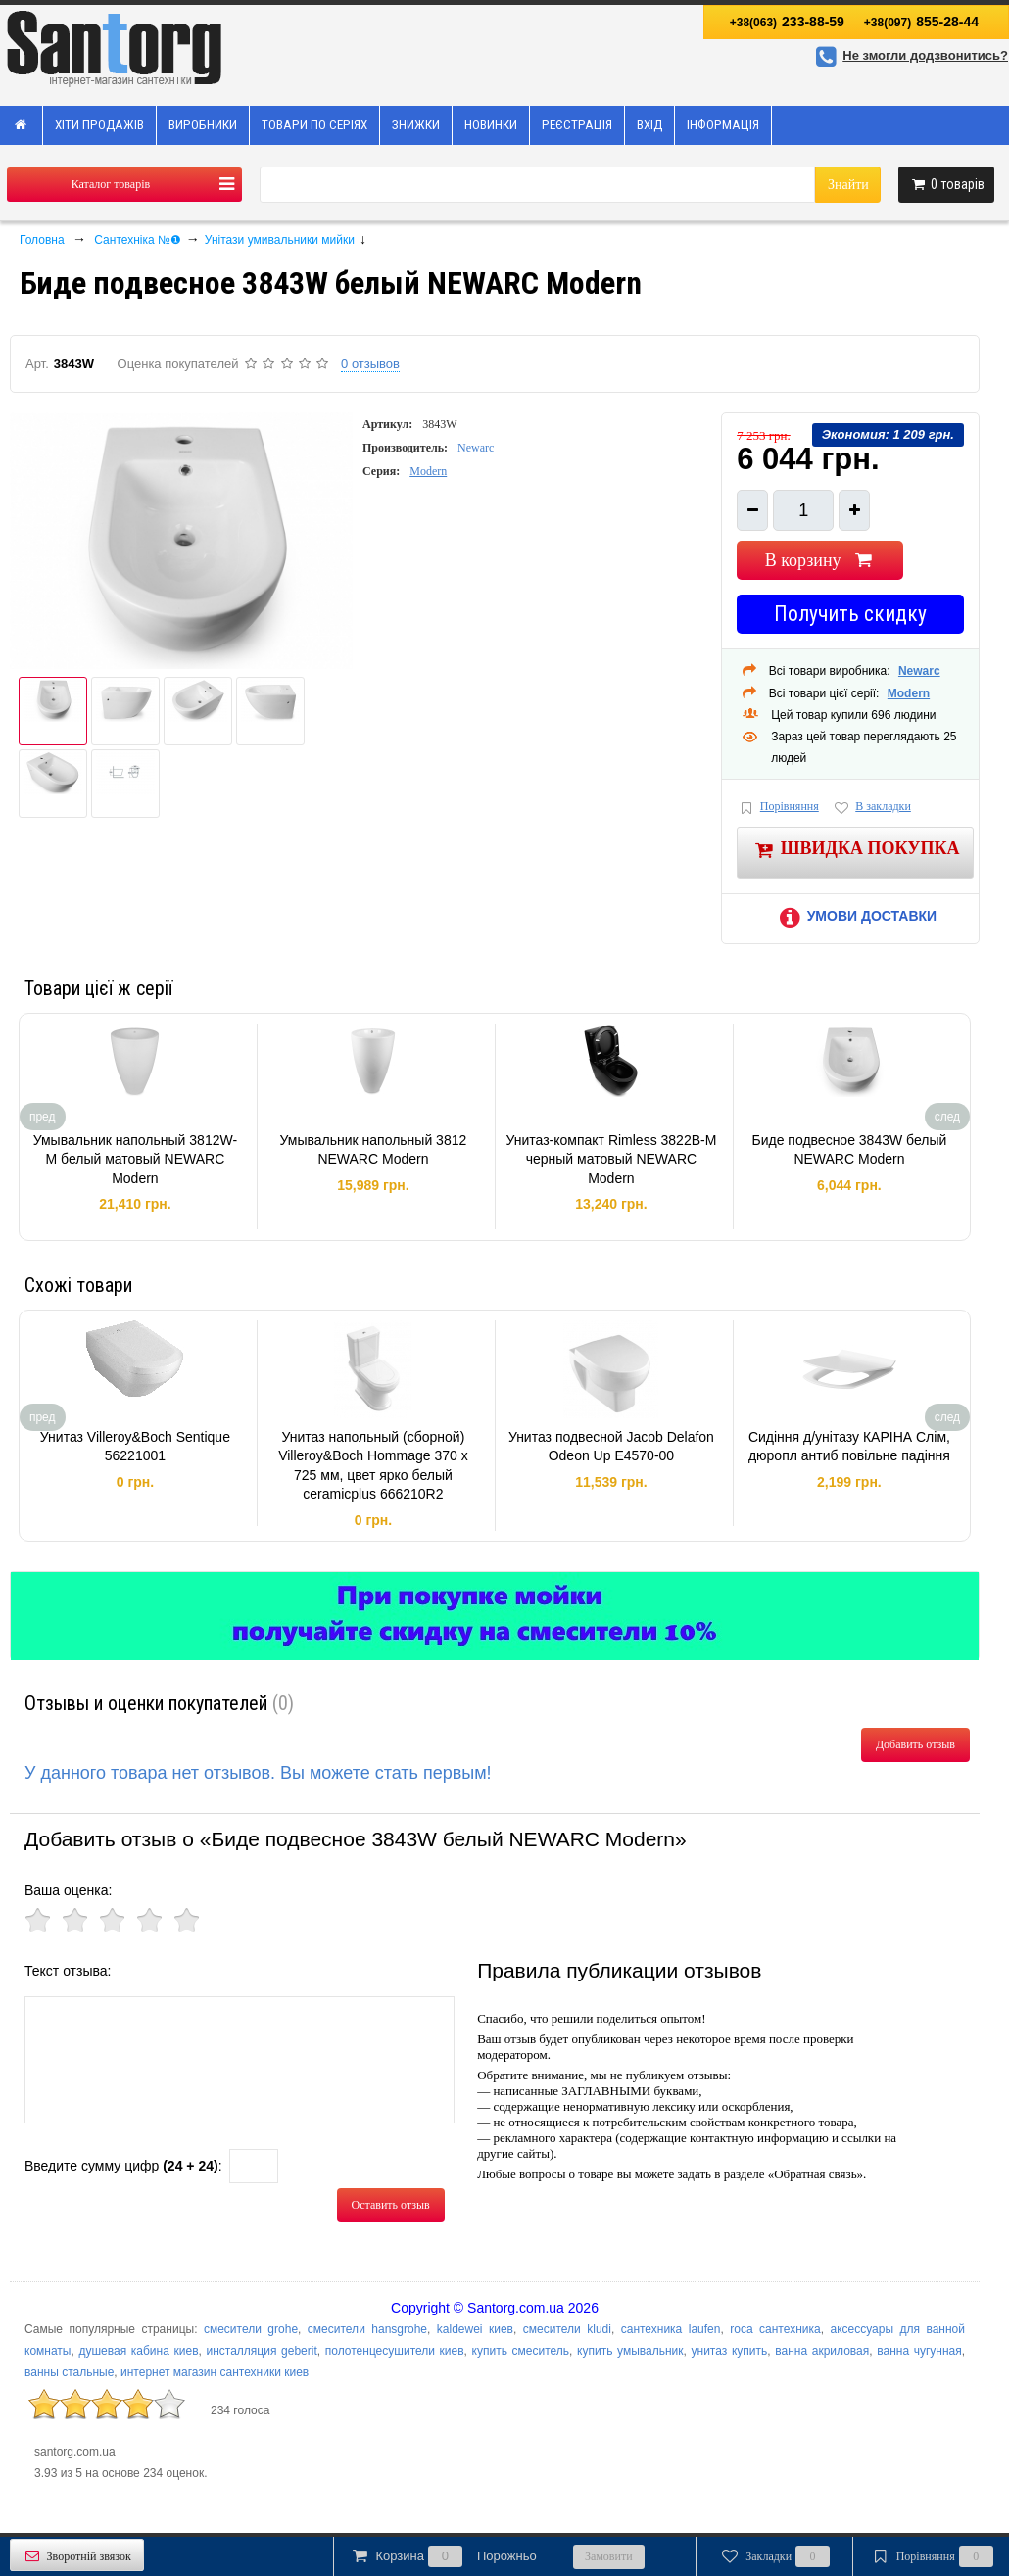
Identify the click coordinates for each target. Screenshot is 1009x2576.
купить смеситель (521, 2351)
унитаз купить (730, 2351)
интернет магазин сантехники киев (214, 2372)
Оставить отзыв (391, 2205)
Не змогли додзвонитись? (909, 55)
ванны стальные (69, 2372)
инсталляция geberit (262, 2351)
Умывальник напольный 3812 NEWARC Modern (373, 1150)
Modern (428, 471)
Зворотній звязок (77, 2556)
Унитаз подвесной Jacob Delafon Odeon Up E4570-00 (611, 1446)
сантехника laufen (671, 2329)
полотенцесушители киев (394, 2351)
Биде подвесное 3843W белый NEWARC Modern (848, 1150)
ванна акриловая (822, 2351)
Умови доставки (855, 916)
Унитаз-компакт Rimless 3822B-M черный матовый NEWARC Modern (610, 1159)
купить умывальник (630, 2351)
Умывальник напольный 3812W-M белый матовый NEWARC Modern (135, 1159)
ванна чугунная (919, 2351)
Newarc (475, 447)
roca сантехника (775, 2329)
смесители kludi (567, 2329)
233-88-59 (787, 21)
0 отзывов (370, 364)
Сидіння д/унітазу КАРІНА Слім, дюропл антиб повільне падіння (849, 1446)
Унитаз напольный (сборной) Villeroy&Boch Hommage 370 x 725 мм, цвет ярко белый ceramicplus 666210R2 (373, 1466)
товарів (946, 184)
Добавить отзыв (915, 1744)
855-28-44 (921, 21)
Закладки (774, 2556)
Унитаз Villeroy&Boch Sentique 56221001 (135, 1446)
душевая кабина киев (138, 2351)
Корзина (443, 2556)
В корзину (820, 560)
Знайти (848, 184)
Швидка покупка (855, 849)
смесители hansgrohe (367, 2329)
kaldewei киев (475, 2329)
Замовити (609, 2556)
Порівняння (778, 807)
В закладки (872, 807)
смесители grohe (251, 2329)
